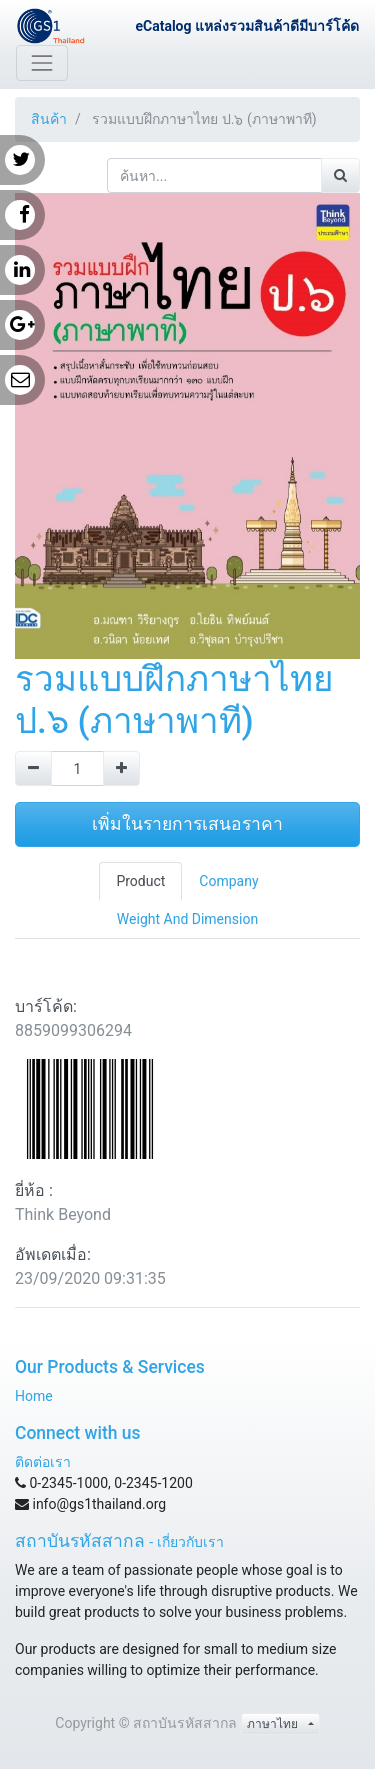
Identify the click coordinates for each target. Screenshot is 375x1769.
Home (34, 1396)
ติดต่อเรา (43, 1462)
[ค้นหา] (340, 175)
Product (140, 881)
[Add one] (121, 768)
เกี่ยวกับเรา (190, 1542)
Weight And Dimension (187, 919)
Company (228, 881)
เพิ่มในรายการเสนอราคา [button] (187, 824)
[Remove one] (33, 768)
